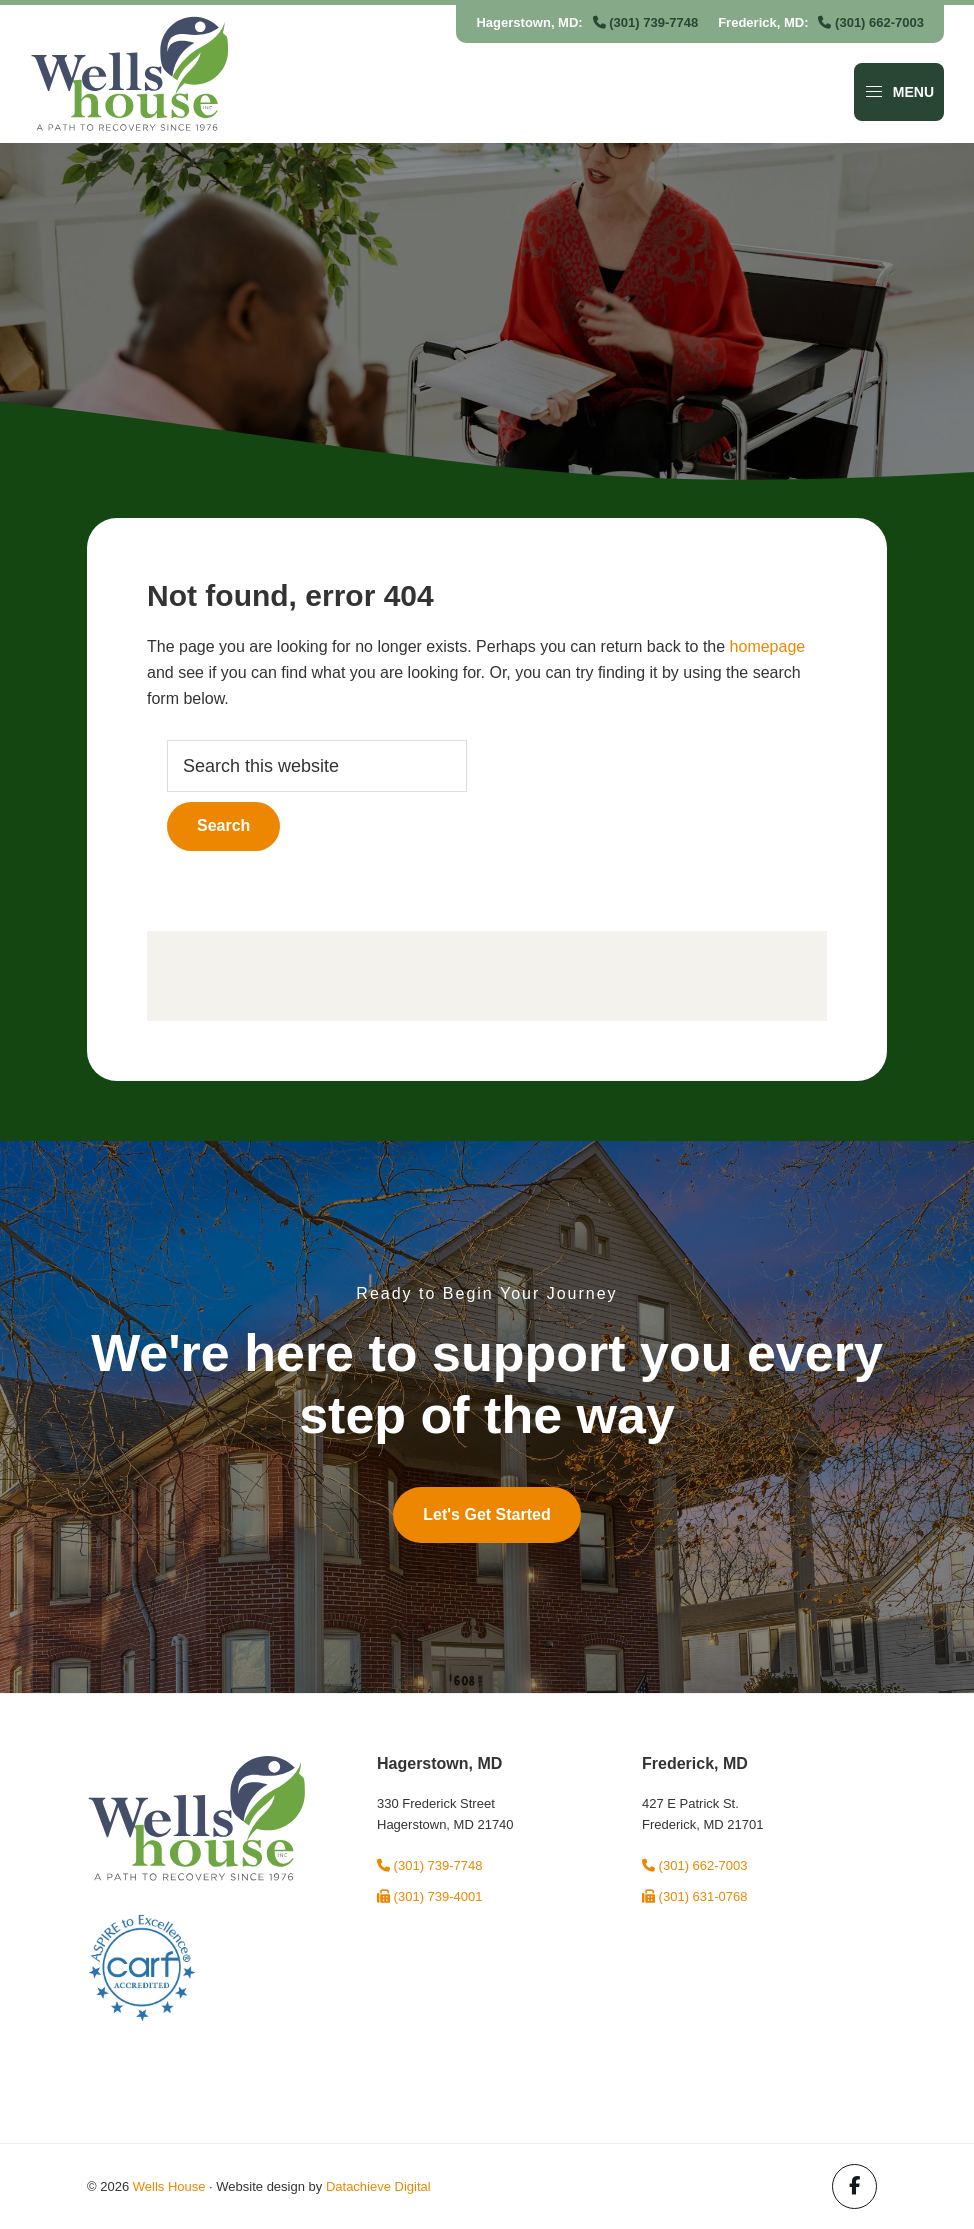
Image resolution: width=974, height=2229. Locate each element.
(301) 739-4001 (430, 1896)
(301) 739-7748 (646, 22)
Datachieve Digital (378, 2186)
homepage (768, 646)
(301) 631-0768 (695, 1896)
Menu (899, 92)
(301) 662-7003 (871, 22)
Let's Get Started (486, 1514)
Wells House (169, 2186)
